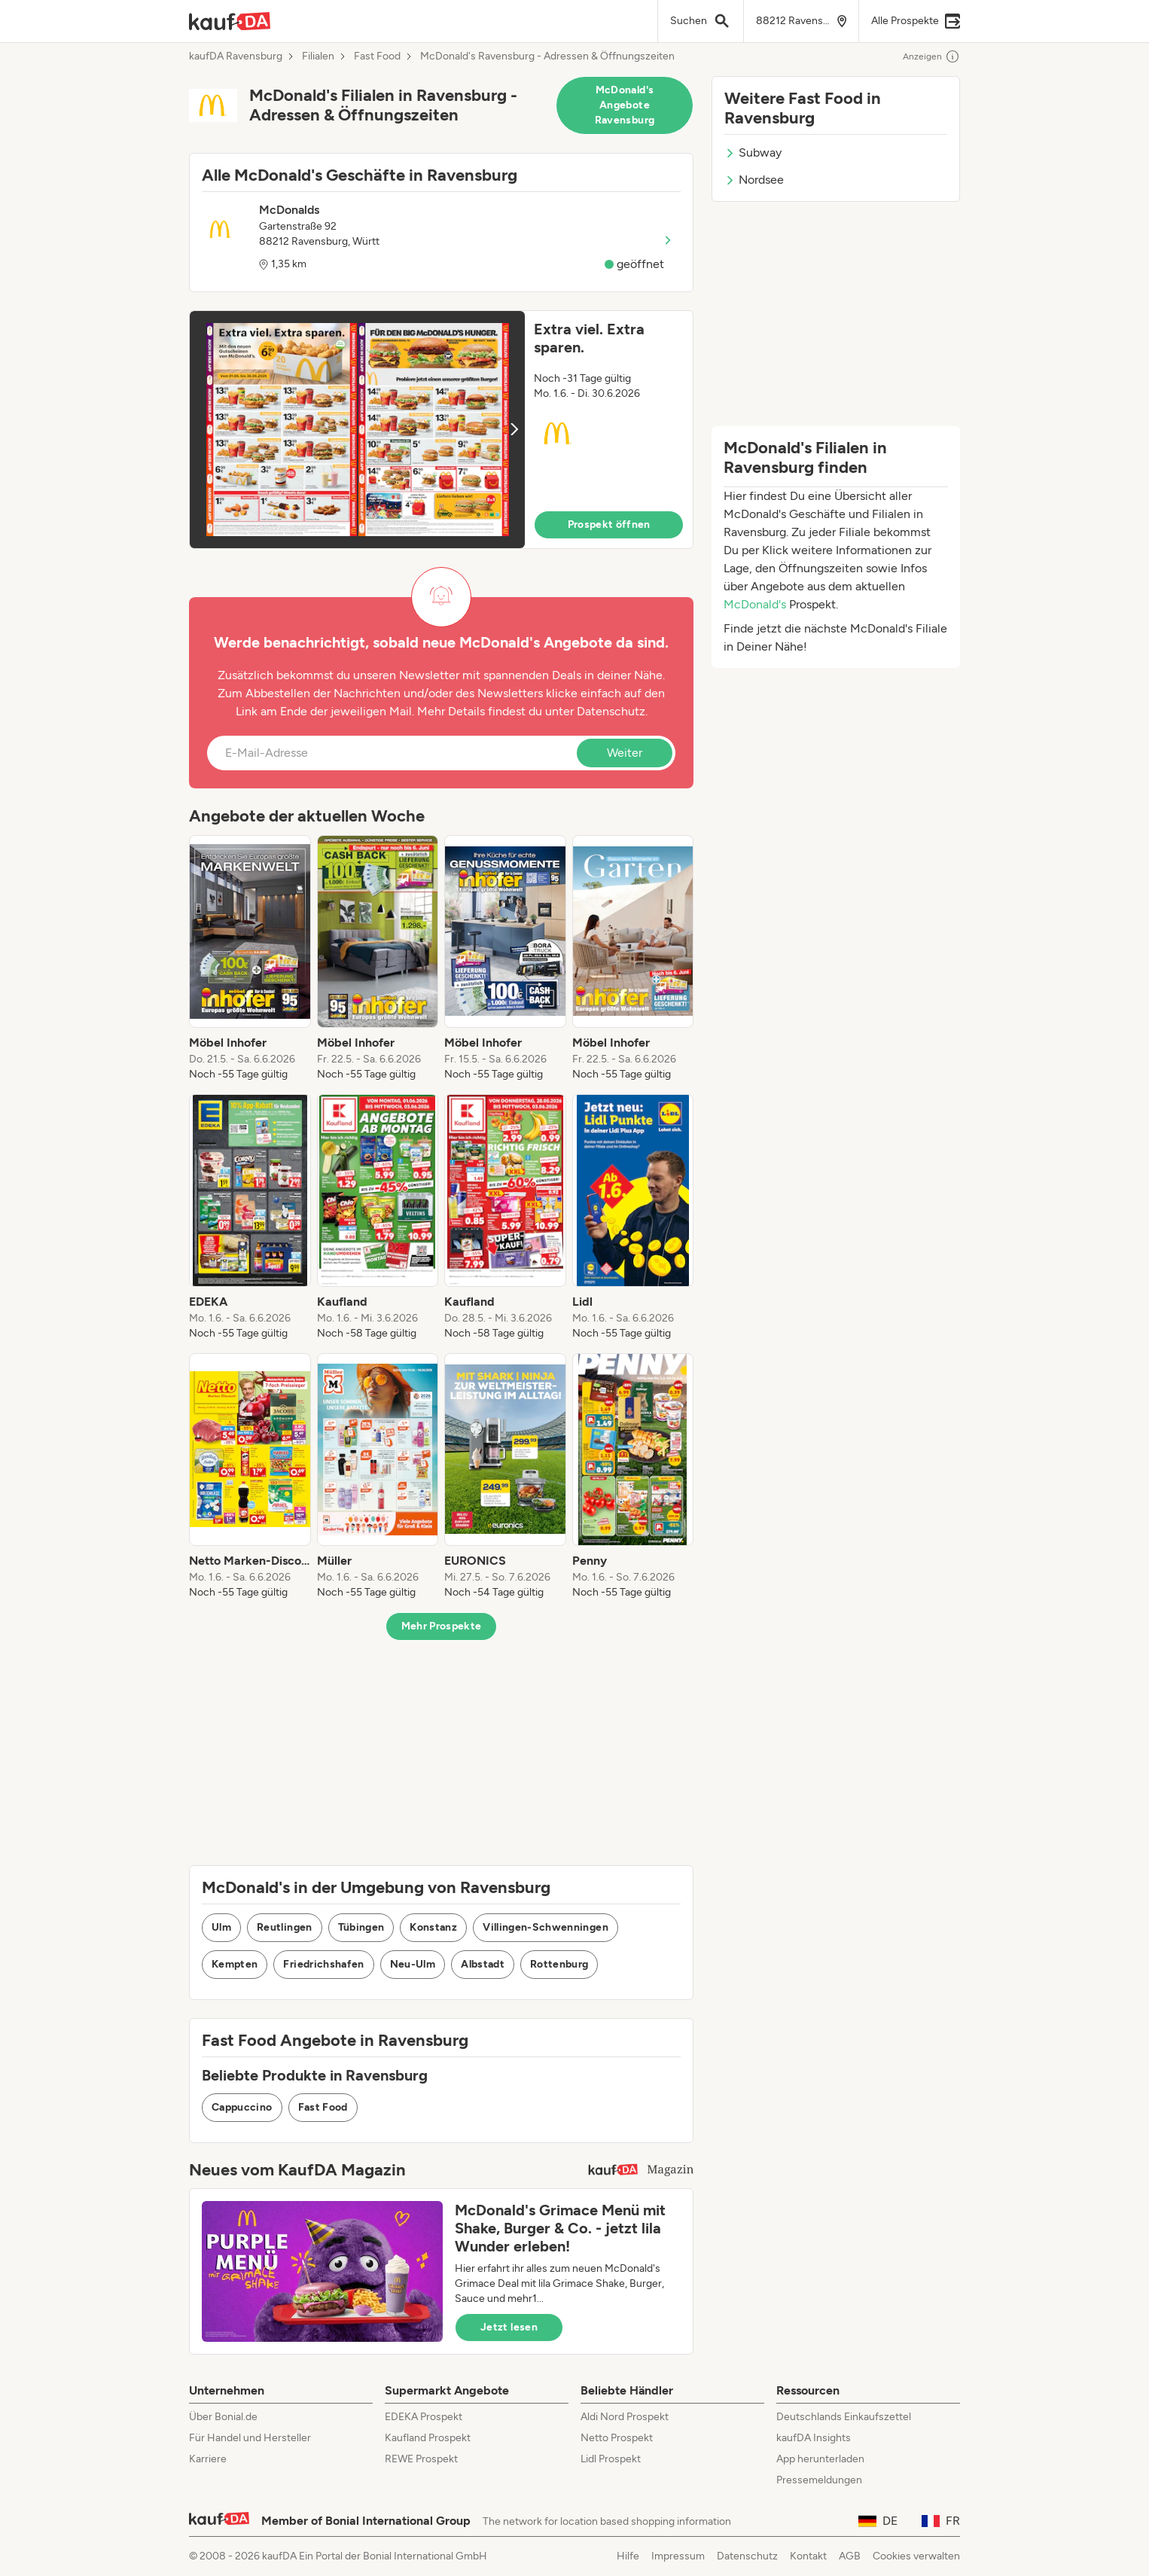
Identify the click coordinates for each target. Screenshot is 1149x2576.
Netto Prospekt (617, 2437)
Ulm (221, 1927)
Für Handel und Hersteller (250, 2437)
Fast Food (377, 56)
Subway (753, 152)
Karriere (208, 2459)
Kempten (235, 1964)
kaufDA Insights (813, 2437)
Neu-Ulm (412, 1964)
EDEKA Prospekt (423, 2416)
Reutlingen (284, 1927)
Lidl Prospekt (611, 2459)
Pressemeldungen (819, 2480)
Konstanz (433, 1927)
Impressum (678, 2556)
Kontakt (808, 2556)
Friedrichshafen (323, 1964)
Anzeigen (931, 56)
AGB (850, 2556)
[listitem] (250, 958)
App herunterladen (820, 2459)
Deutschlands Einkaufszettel (843, 2416)
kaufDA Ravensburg (235, 56)
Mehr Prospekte (441, 1626)
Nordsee (754, 179)
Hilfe (628, 2556)
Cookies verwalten (916, 2556)
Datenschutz (611, 711)
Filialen (318, 56)
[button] (441, 429)
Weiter (624, 752)
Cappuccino (242, 2107)
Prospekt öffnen (609, 524)
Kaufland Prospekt (428, 2437)
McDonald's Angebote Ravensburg (625, 105)
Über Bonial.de (223, 2416)
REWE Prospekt (421, 2459)
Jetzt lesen (509, 2327)
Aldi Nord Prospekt (625, 2416)
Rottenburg (559, 1964)
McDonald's (755, 604)
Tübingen (361, 1927)
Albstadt (482, 1964)
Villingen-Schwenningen (545, 1927)
